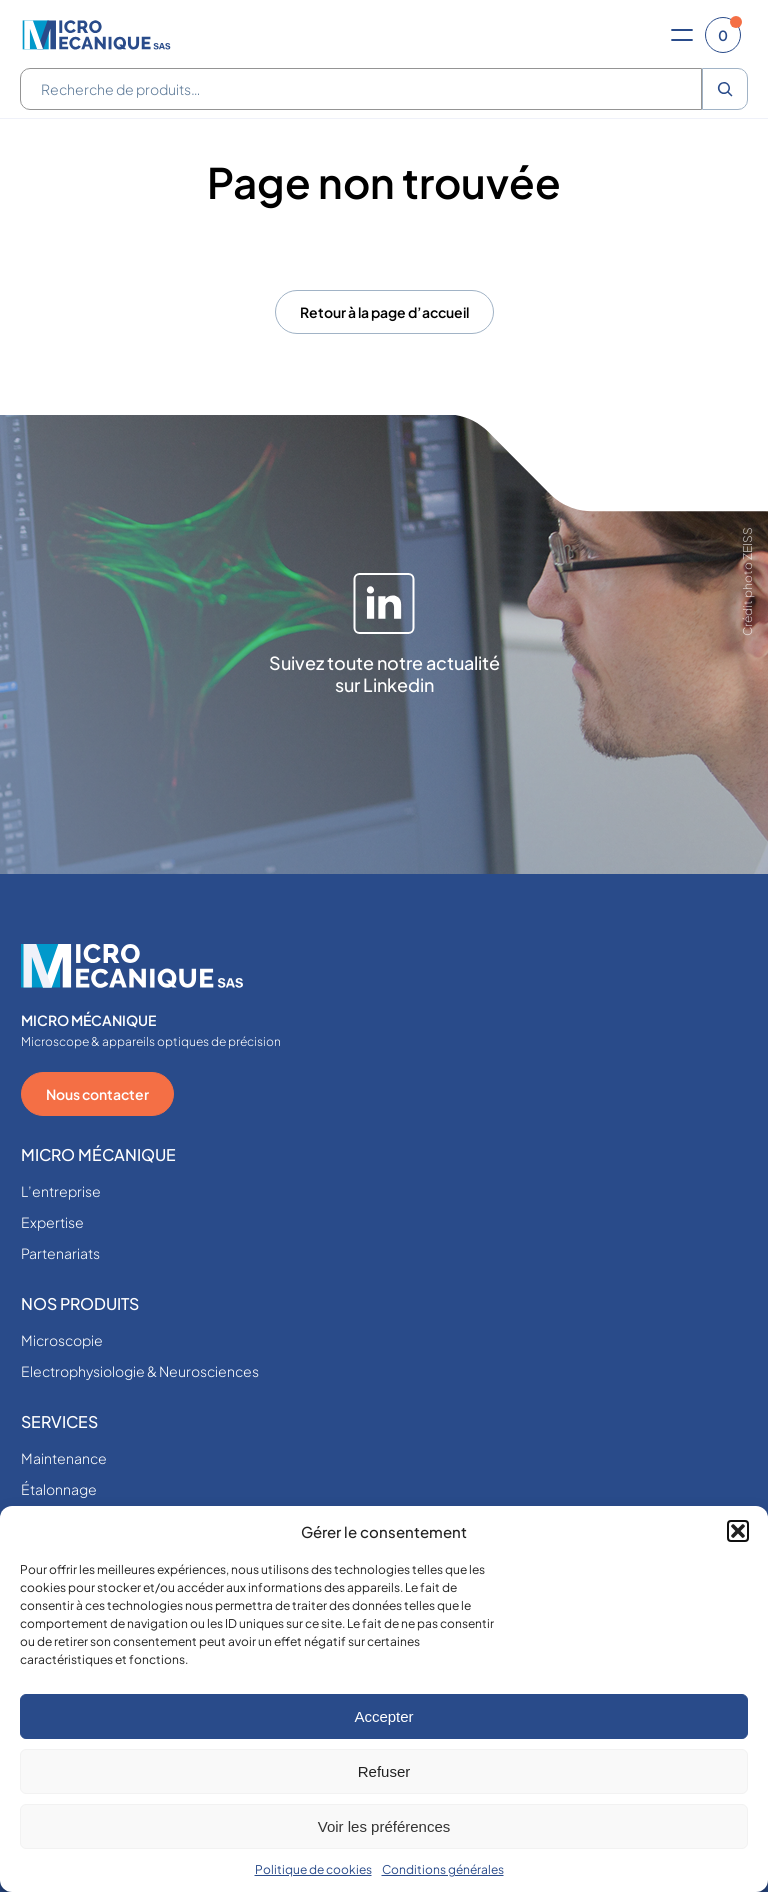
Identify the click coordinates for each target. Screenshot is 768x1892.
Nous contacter (97, 1094)
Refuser (384, 1771)
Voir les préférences (384, 1826)
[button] (738, 1531)
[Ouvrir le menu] (682, 35)
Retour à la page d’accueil (384, 312)
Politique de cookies (313, 1869)
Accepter (383, 1716)
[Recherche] (725, 89)
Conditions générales (443, 1869)
